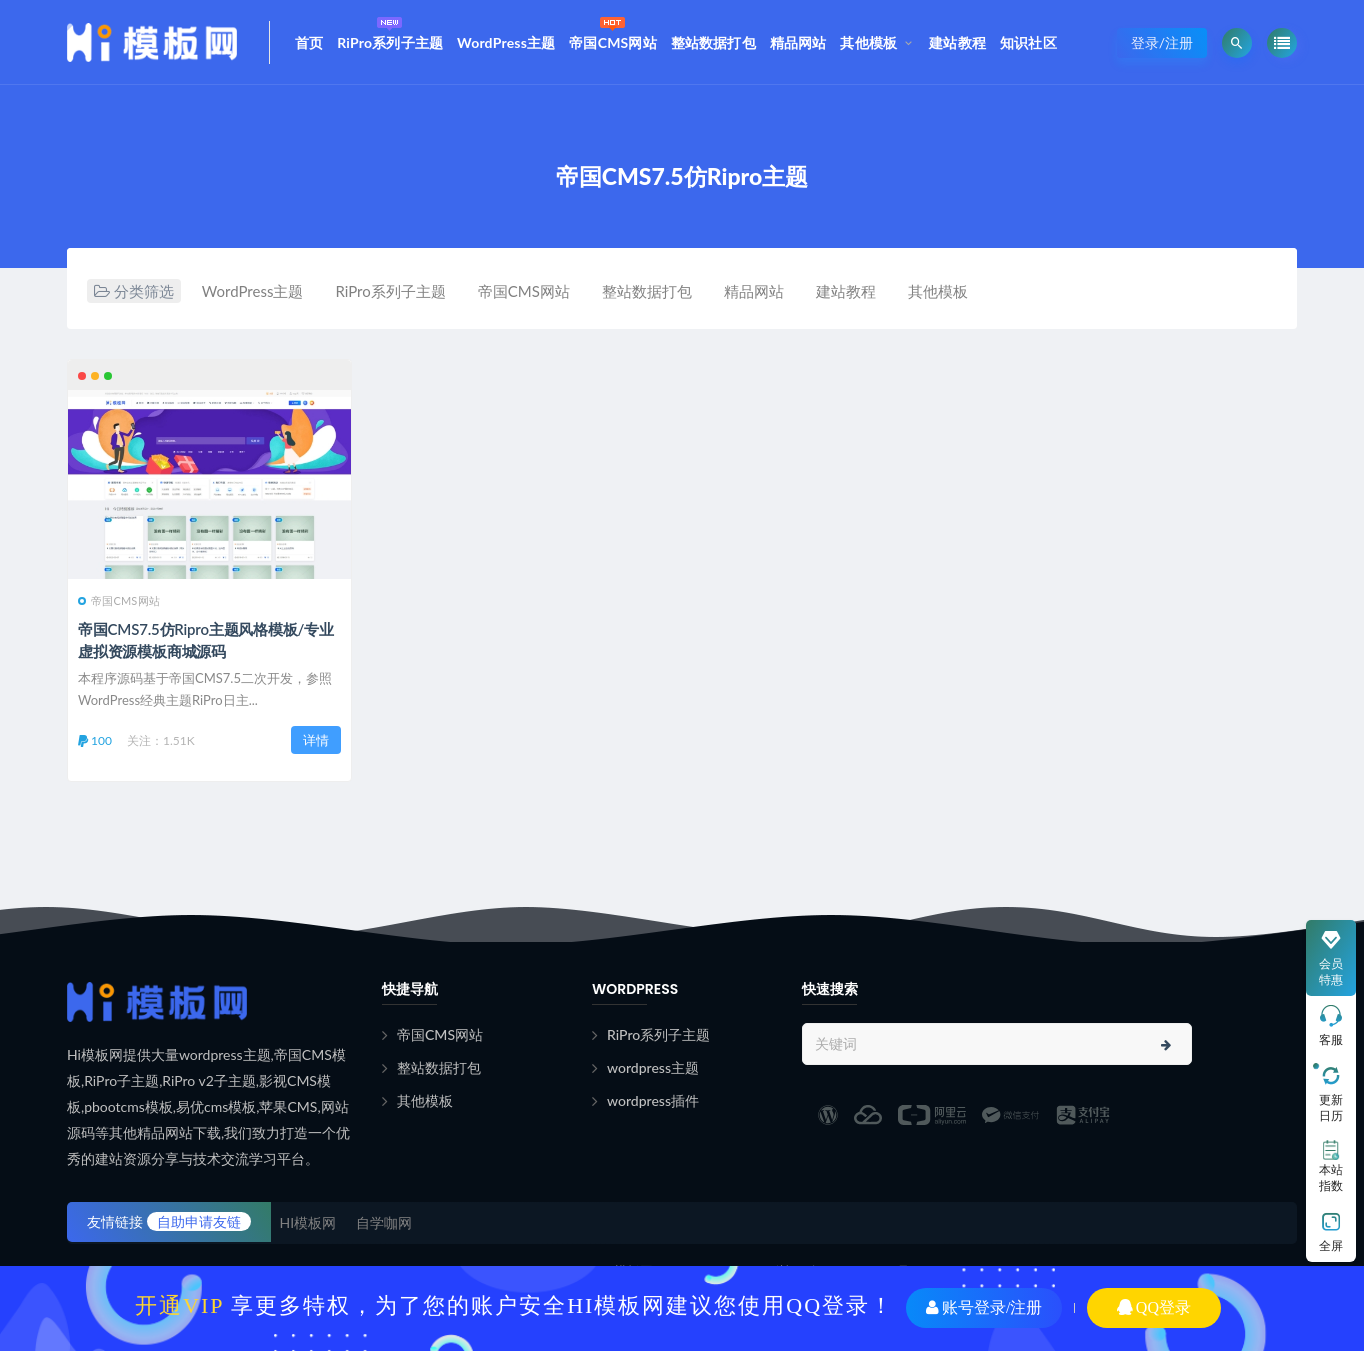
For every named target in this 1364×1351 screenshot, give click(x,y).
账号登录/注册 (984, 1307)
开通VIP (179, 1305)
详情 (316, 740)
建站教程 (957, 42)
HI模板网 (308, 1222)
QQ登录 (1154, 1307)
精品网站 (798, 42)
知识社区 (1028, 42)
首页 (309, 42)
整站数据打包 (713, 42)
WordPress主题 (506, 42)
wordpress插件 (653, 1100)
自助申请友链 (199, 1221)
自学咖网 (384, 1222)
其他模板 (868, 42)
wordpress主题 (653, 1067)
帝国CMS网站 (613, 32)
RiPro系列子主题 (390, 32)
